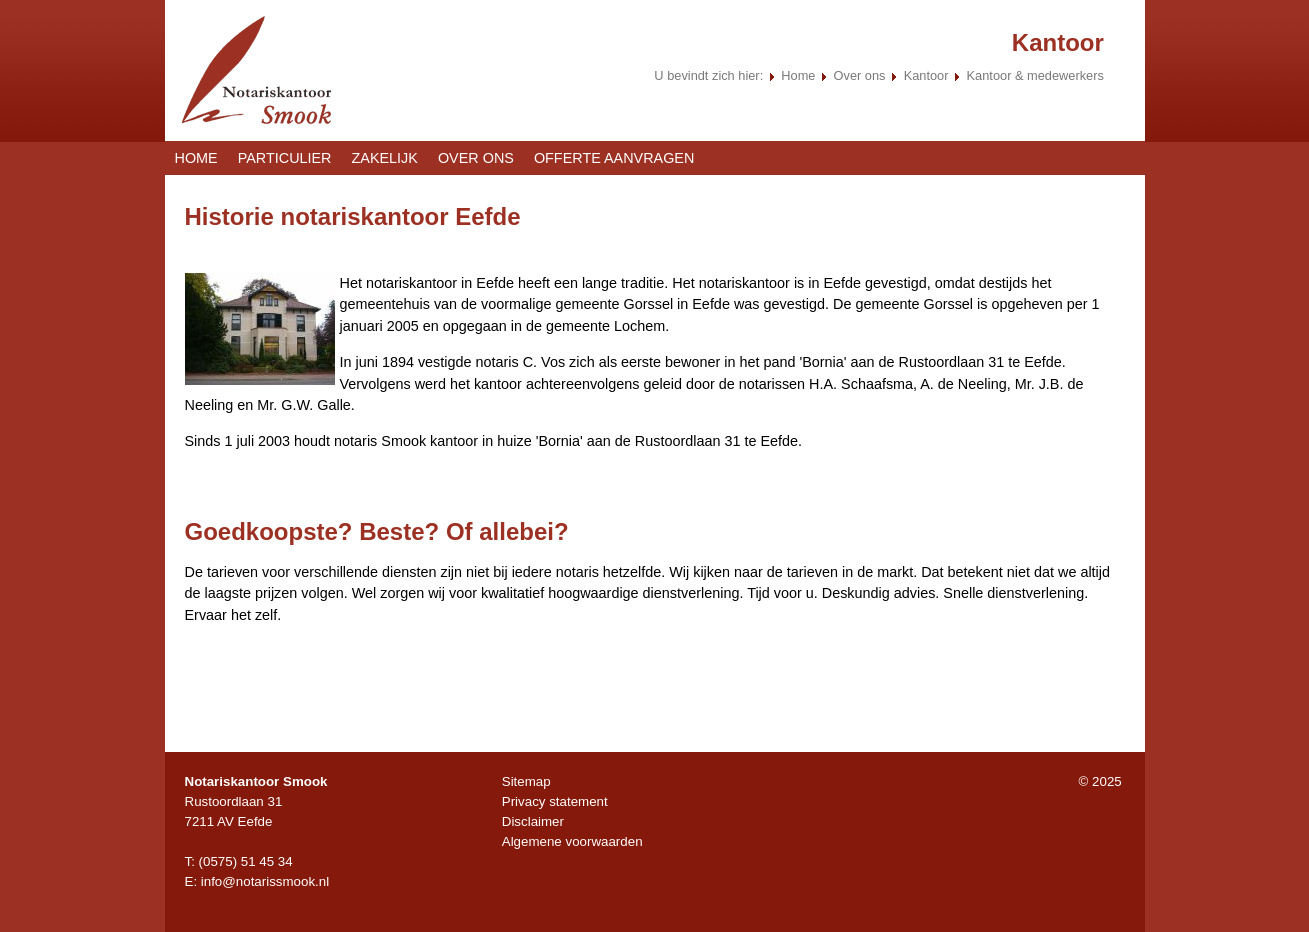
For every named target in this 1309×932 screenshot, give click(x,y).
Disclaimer (533, 821)
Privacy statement (555, 801)
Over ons (860, 75)
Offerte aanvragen (614, 158)
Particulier (285, 158)
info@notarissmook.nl (265, 881)
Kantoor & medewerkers (1035, 75)
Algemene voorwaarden (572, 841)
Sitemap (526, 781)
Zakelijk (385, 158)
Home (798, 75)
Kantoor (928, 75)
